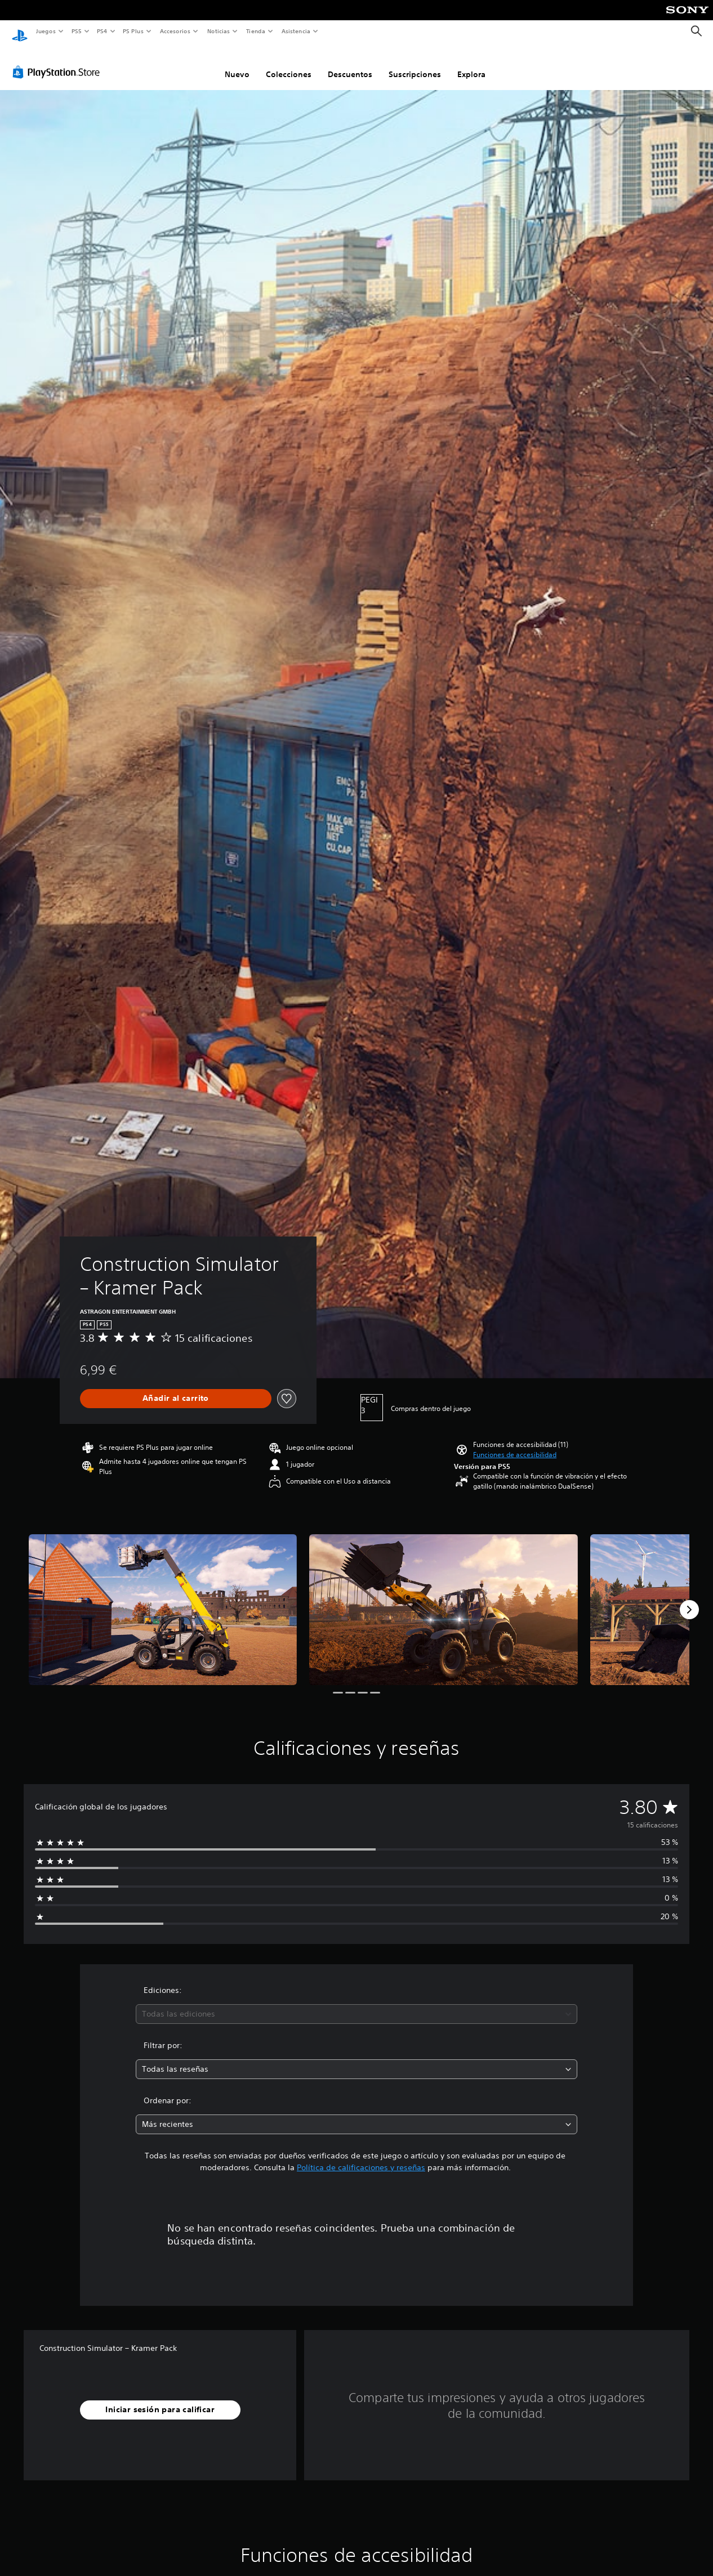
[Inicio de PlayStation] (19, 31)
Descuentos (350, 64)
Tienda (255, 31)
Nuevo (237, 64)
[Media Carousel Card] (163, 1599)
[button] (514, 1444)
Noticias (218, 31)
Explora (471, 64)
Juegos (45, 31)
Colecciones (288, 64)
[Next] (689, 1599)
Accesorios (175, 31)
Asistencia (295, 31)
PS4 (102, 31)
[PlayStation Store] (58, 61)
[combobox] (356, 2003)
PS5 (77, 31)
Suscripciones (415, 64)
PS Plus (133, 31)
